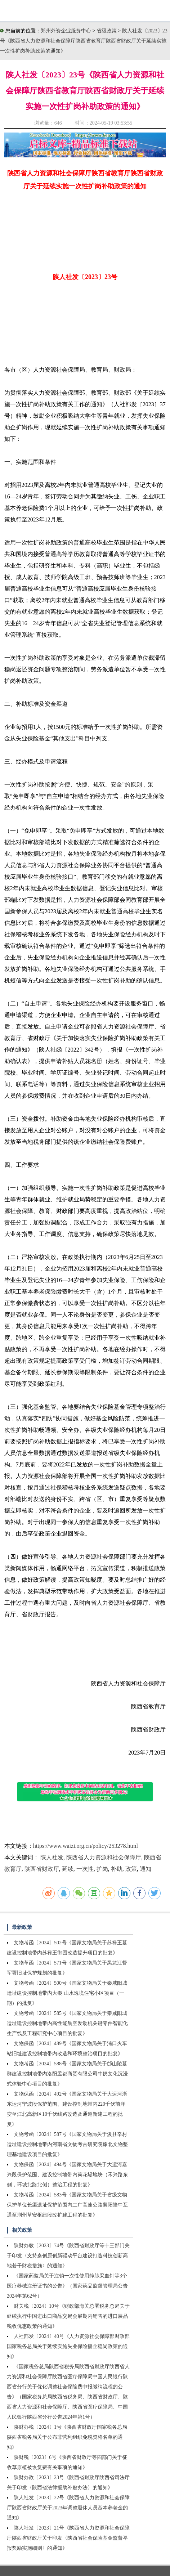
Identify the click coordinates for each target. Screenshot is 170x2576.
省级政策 (107, 30)
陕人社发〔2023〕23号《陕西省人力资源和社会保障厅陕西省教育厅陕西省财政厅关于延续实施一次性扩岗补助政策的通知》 (83, 41)
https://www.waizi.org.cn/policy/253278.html (85, 1846)
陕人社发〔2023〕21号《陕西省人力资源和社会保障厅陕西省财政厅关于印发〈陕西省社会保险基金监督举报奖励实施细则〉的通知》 (68, 2538)
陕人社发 (51, 1857)
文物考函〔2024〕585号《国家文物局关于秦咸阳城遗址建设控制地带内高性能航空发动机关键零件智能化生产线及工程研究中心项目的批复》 (67, 2023)
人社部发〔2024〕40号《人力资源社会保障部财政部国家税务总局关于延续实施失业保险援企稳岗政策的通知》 (68, 2346)
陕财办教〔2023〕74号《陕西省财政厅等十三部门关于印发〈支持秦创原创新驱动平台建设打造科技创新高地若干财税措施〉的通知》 (68, 2255)
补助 (116, 1869)
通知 (145, 1869)
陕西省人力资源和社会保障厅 (103, 1857)
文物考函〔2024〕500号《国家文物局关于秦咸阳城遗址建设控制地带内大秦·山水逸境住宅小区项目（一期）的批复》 (67, 1993)
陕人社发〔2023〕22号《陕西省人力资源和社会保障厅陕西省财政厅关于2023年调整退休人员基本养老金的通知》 (68, 2508)
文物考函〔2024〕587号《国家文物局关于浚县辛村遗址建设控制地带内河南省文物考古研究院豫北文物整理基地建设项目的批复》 (67, 2144)
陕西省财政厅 (41, 1869)
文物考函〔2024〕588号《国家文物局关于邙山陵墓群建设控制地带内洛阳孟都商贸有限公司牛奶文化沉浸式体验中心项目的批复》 (67, 2074)
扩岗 (102, 1869)
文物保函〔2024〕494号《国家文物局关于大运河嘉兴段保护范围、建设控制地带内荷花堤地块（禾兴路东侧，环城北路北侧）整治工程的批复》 (67, 2174)
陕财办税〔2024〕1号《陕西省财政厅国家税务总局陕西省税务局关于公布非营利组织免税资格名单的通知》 (67, 2437)
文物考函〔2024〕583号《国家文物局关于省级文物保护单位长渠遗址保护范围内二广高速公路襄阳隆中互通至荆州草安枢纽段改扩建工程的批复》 (67, 2205)
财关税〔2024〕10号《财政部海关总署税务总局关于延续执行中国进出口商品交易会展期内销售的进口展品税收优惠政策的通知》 (68, 2316)
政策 (131, 1869)
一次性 (85, 1869)
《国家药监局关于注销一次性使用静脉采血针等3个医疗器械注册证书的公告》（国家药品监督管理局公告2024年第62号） (67, 2286)
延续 (67, 1869)
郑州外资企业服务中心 (66, 30)
